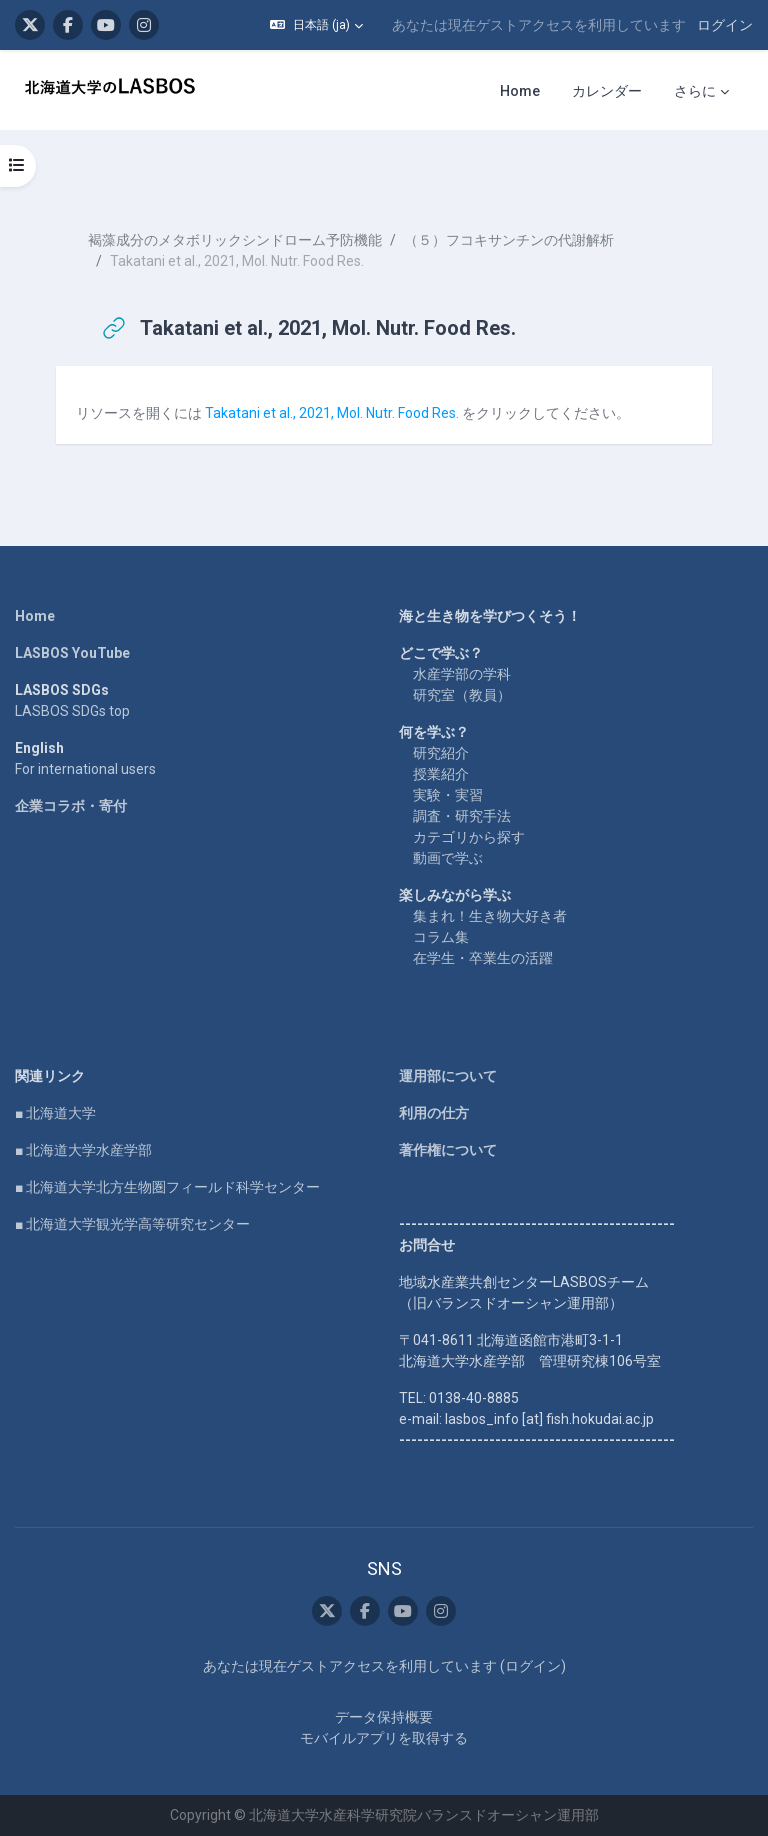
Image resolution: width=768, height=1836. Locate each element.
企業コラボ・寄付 (71, 806)
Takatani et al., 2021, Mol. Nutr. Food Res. (332, 413)
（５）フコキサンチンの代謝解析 (509, 240)
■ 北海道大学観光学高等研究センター (132, 1224)
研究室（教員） (462, 695)
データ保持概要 (384, 1717)
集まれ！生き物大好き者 (490, 916)
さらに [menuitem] (695, 91)
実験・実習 (448, 795)
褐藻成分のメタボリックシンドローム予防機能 (235, 240)
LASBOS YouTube (72, 653)
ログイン (725, 25)
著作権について (448, 1150)
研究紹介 (441, 753)
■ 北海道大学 (55, 1113)
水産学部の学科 (462, 674)
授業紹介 (441, 774)
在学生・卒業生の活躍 (483, 958)
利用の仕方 (434, 1113)
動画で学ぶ (448, 858)
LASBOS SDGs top (72, 711)
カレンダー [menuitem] (607, 91)
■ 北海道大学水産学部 (83, 1150)
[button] (316, 25)
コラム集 (441, 937)
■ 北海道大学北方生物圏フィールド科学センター (167, 1187)
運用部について (448, 1076)
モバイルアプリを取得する (384, 1738)
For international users (85, 769)
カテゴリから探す (469, 837)
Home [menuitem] (520, 91)
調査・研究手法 (462, 816)
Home (35, 616)
